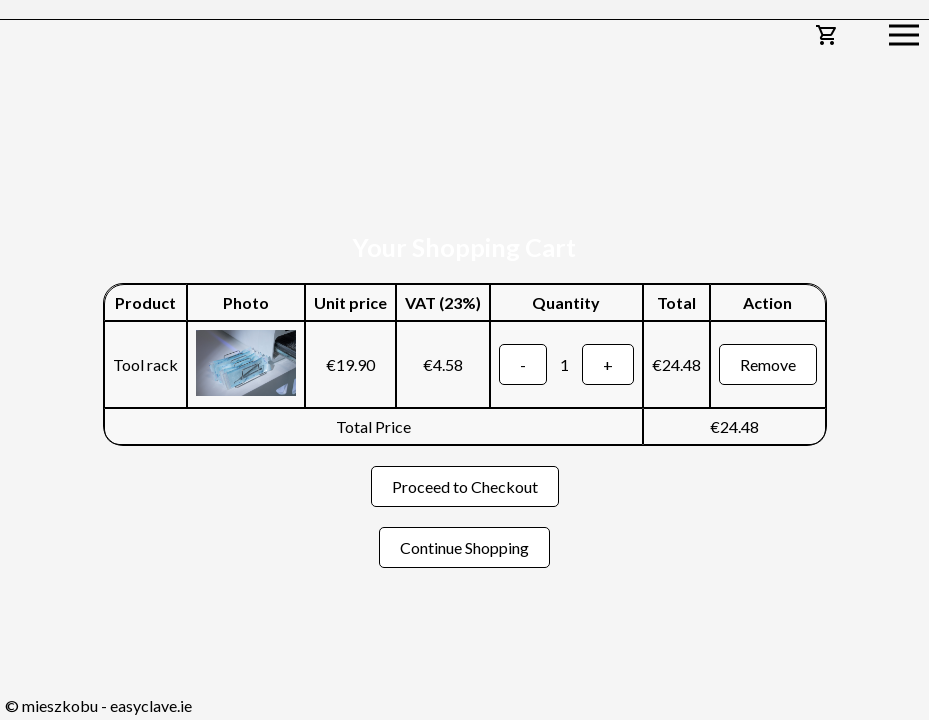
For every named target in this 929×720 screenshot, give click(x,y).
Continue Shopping (464, 547)
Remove (768, 364)
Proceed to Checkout (465, 486)
